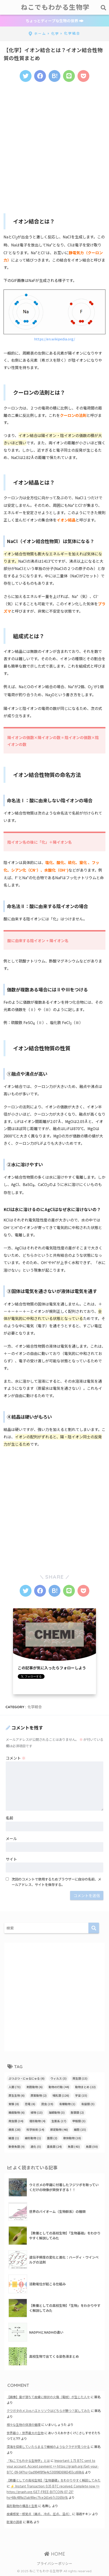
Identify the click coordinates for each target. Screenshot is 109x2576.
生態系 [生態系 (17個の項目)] (58, 2121)
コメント (16, 1758)
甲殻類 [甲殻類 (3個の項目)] (79, 2121)
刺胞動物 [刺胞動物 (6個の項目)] (35, 2087)
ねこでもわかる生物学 (55, 7)
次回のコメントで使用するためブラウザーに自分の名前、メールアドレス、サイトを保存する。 (56, 1881)
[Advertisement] (54, 145)
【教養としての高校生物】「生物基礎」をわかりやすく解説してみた (53, 2480)
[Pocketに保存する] (83, 76)
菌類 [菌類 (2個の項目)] (52, 2138)
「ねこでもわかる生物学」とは (28, 2460)
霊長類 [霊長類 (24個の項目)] (54, 2146)
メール (11, 1838)
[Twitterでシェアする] (26, 76)
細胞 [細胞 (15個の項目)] (80, 2129)
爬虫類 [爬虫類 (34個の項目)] (16, 2121)
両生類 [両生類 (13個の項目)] (80, 2078)
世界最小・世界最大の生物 (25, 2433)
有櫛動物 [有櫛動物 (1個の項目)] (67, 2104)
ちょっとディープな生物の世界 (54, 20)
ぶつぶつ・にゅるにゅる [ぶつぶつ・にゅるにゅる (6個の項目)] (27, 2078)
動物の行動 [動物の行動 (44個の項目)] (59, 2087)
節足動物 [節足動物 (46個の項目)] (59, 2129)
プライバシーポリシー (54, 2563)
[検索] (93, 1928)
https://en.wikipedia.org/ (54, 338)
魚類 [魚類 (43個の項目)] (74, 2146)
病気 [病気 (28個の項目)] (15, 2129)
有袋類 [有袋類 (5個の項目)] (88, 2104)
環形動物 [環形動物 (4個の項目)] (37, 2121)
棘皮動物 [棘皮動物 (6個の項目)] (17, 2112)
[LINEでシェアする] (69, 76)
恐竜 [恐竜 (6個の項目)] (30, 2104)
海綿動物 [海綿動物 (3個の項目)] (57, 2112)
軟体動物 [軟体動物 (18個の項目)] (72, 2138)
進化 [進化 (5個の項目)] (36, 2146)
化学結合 (34, 1707)
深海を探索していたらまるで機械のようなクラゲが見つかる (48, 2446)
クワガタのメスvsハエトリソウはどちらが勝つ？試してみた (48, 2410)
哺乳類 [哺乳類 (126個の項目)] (61, 2095)
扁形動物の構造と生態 (22, 2506)
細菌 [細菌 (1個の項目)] (14, 2138)
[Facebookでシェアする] (40, 76)
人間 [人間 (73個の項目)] (15, 2087)
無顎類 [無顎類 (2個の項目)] (77, 2112)
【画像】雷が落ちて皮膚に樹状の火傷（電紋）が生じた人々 (48, 2397)
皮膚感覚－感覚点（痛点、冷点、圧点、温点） (39, 2514)
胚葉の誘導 (14, 2522)
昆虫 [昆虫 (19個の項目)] (47, 2104)
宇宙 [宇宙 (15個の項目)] (81, 2095)
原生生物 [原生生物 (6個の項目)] (17, 2095)
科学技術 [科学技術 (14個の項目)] (35, 2129)
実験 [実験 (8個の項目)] (14, 2104)
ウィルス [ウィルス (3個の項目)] (58, 2078)
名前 (9, 1818)
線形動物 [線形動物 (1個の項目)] (33, 2138)
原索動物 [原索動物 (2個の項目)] (39, 2095)
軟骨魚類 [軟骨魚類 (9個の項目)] (17, 2146)
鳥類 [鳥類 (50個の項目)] (92, 2146)
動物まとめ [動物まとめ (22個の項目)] (85, 2087)
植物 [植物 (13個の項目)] (37, 2112)
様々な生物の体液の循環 (24, 2424)
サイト (11, 1859)
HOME (54, 2554)
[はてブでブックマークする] (54, 76)
